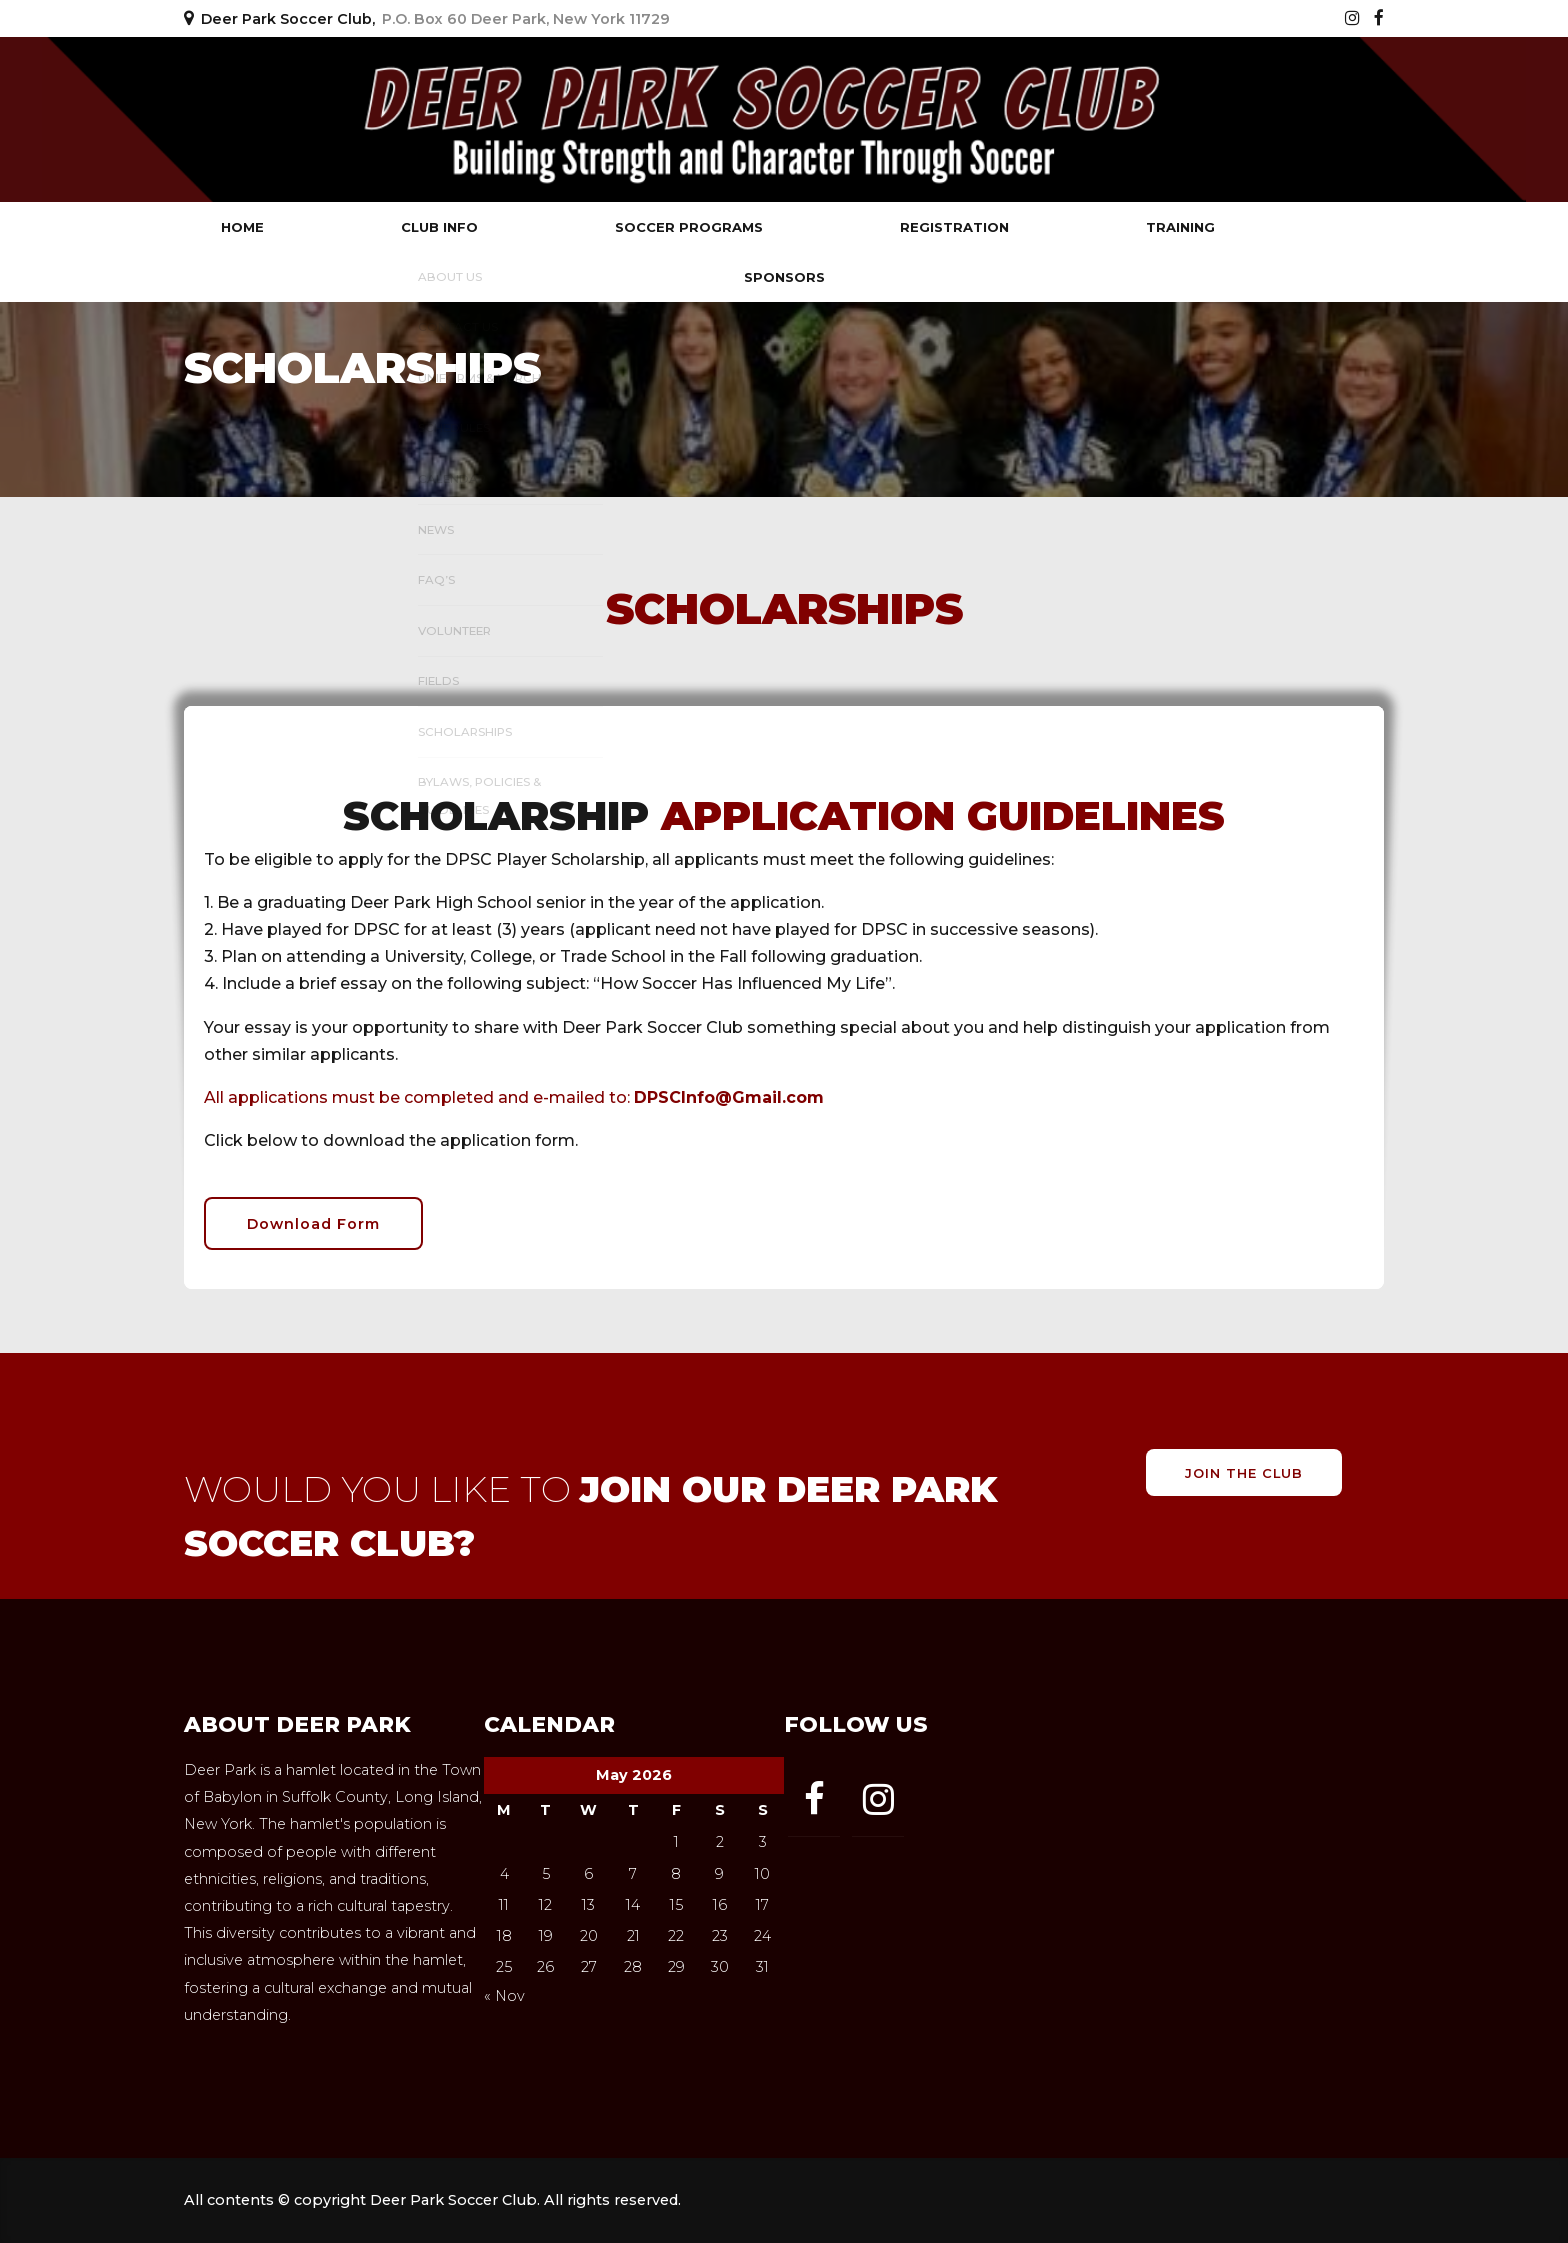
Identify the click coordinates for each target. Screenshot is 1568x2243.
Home (242, 227)
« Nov (504, 1996)
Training (1180, 227)
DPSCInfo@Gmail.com (729, 1097)
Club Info (439, 227)
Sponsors (784, 277)
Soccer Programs (689, 227)
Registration (954, 227)
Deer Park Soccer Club (374, 119)
